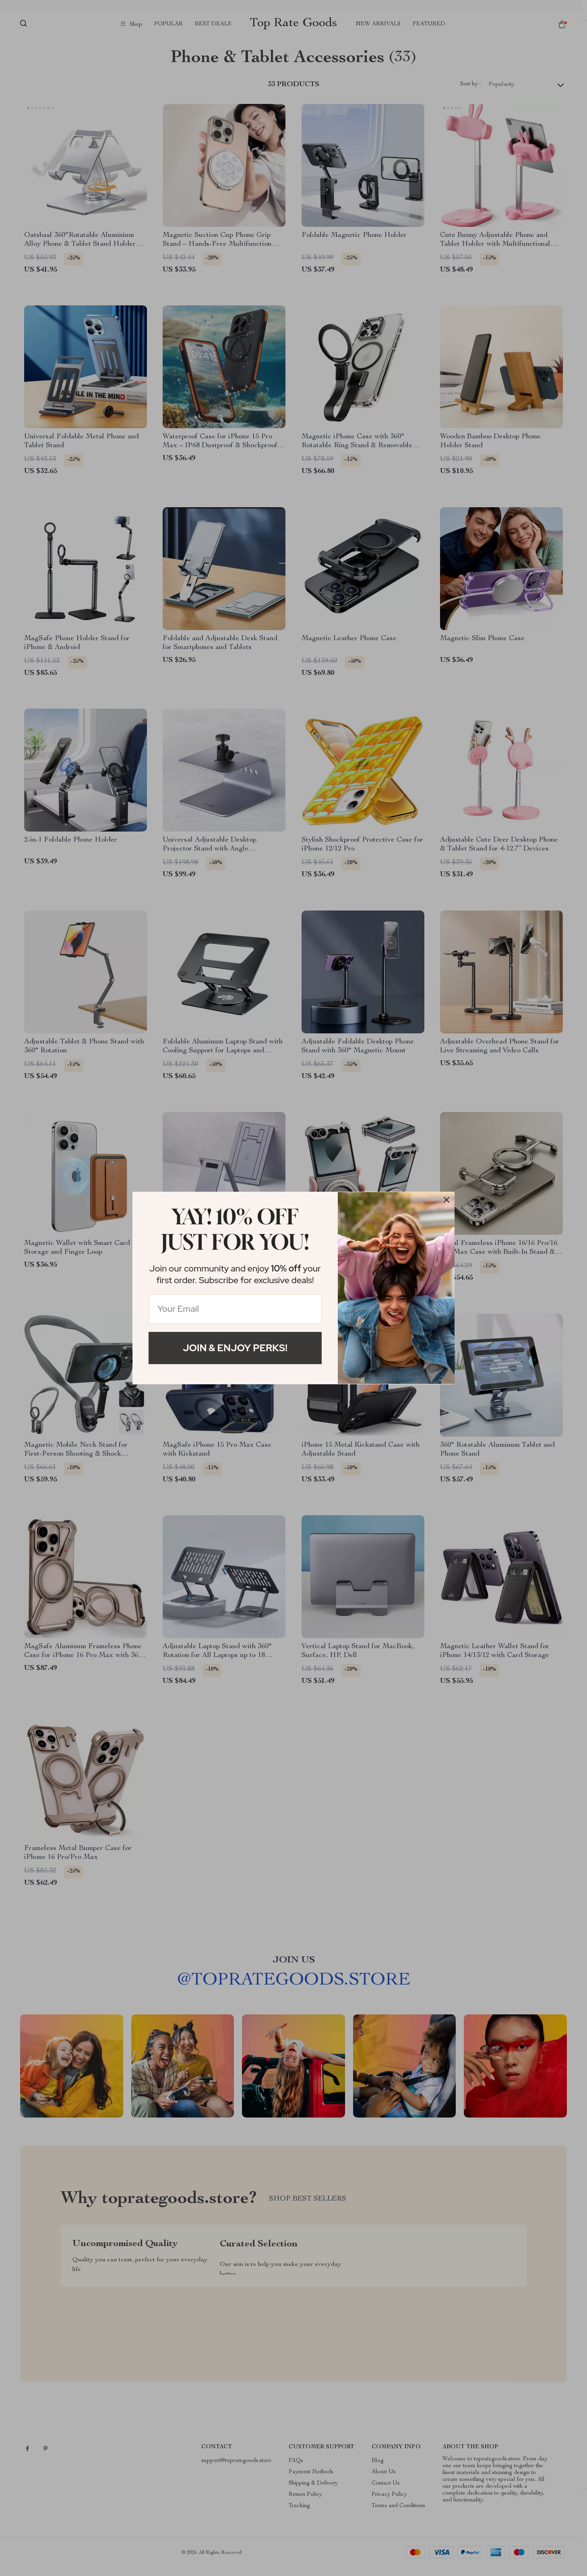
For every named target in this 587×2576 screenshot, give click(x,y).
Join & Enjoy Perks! (235, 1348)
